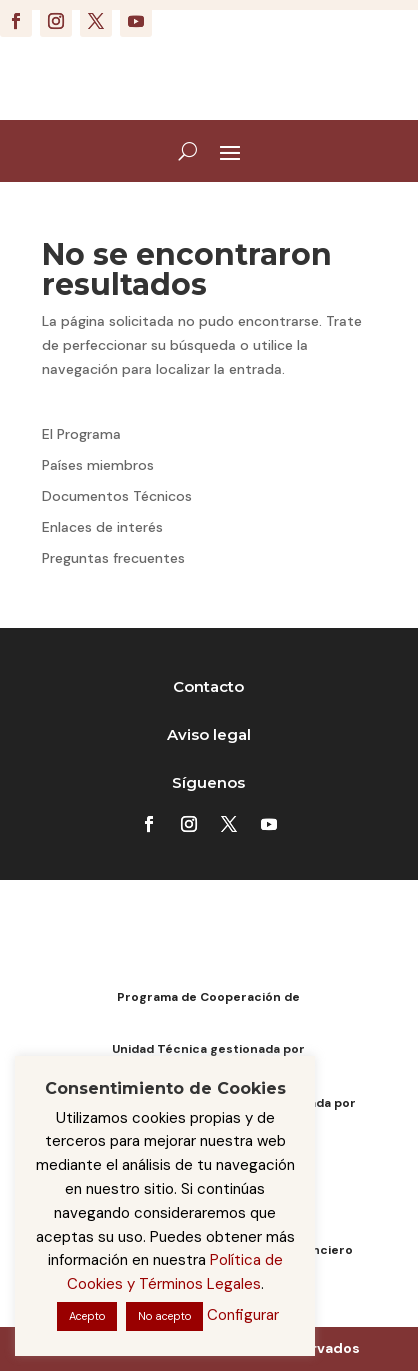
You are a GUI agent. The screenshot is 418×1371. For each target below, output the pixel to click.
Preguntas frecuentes (113, 558)
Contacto (208, 686)
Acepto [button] (87, 1316)
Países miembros (98, 465)
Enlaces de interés (102, 527)
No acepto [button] (164, 1316)
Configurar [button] (243, 1315)
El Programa (81, 434)
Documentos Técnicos (117, 496)
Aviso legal (209, 734)
